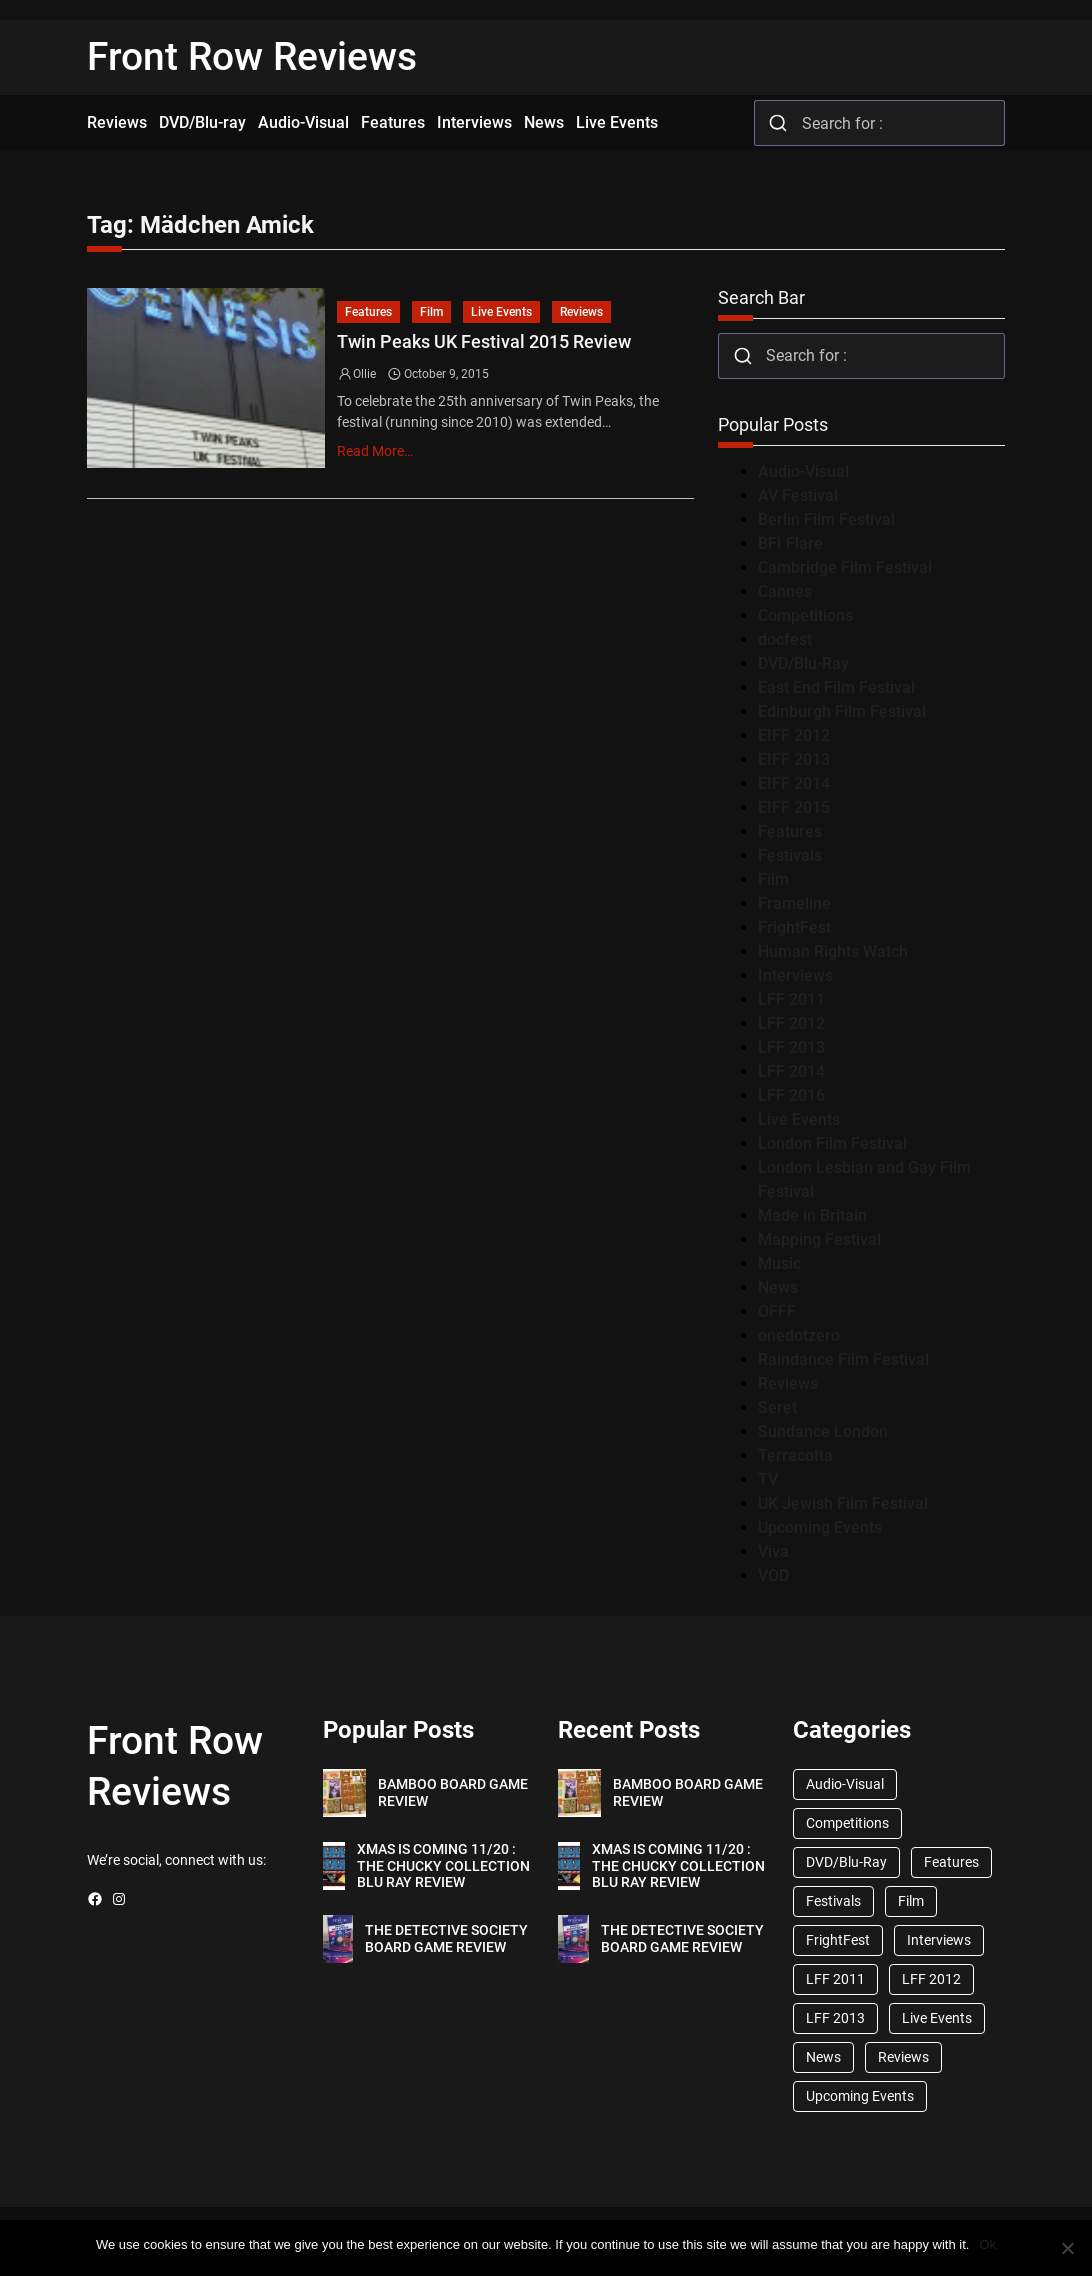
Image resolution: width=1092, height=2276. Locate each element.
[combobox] (879, 123)
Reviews (581, 312)
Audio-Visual (803, 471)
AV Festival (798, 495)
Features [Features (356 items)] (951, 1862)
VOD (773, 1575)
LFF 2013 (791, 1047)
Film (431, 312)
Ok (987, 2244)
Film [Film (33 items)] (911, 1901)
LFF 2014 (791, 1071)
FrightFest (794, 927)
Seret (777, 1407)
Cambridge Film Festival (845, 567)
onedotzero (799, 1335)
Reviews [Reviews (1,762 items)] (903, 2057)
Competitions (805, 615)
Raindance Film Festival (843, 1359)
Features (368, 312)
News (778, 1287)
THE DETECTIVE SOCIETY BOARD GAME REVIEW (446, 1938)
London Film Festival (832, 1143)
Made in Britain (812, 1215)
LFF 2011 (791, 999)
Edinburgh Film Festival (842, 711)
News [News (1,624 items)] (823, 2057)
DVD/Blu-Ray (803, 663)
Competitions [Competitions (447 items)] (847, 1823)
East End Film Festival (836, 687)
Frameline (794, 903)
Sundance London (823, 1431)
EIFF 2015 (794, 807)
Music (779, 1263)
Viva (773, 1551)
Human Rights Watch (833, 951)
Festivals (790, 855)
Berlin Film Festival (826, 519)
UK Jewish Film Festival (843, 1503)
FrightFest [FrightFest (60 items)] (838, 1940)
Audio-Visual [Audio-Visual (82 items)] (845, 1784)
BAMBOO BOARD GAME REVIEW (453, 1792)
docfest (785, 639)
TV (768, 1479)
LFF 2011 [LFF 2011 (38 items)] (835, 1979)
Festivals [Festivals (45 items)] (833, 1901)
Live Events (501, 312)
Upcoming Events (820, 1527)
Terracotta (795, 1455)
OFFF (777, 1311)
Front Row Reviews (252, 57)
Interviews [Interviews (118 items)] (939, 1940)
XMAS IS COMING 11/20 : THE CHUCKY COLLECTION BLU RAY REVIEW (443, 1866)
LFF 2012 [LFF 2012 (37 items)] (931, 1979)
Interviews (795, 975)
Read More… (375, 451)
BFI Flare (790, 543)
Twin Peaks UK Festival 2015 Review (484, 342)
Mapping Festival (819, 1239)
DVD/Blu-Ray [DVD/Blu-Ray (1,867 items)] (846, 1862)
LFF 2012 (791, 1023)
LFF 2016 (791, 1095)
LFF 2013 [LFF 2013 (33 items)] (835, 2018)
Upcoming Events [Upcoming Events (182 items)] (860, 2096)
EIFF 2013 (794, 759)
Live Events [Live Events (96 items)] (937, 2018)
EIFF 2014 (794, 783)
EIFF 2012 (794, 735)
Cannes (785, 591)
